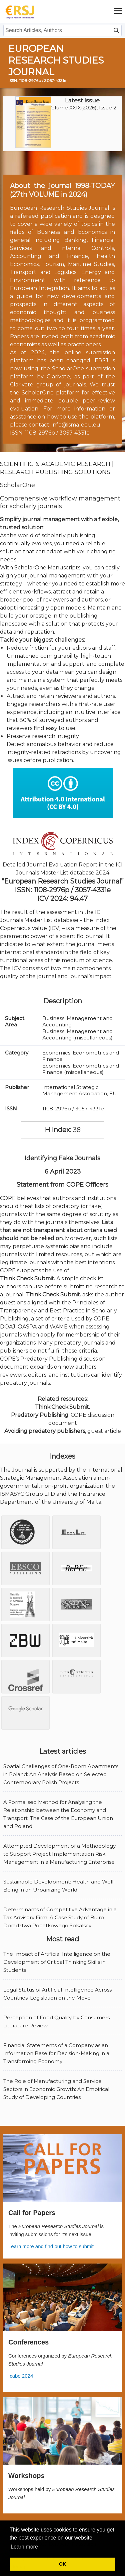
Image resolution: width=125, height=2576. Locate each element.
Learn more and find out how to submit (51, 2246)
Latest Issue (82, 100)
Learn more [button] (24, 2547)
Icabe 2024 (20, 2376)
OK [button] (62, 2564)
